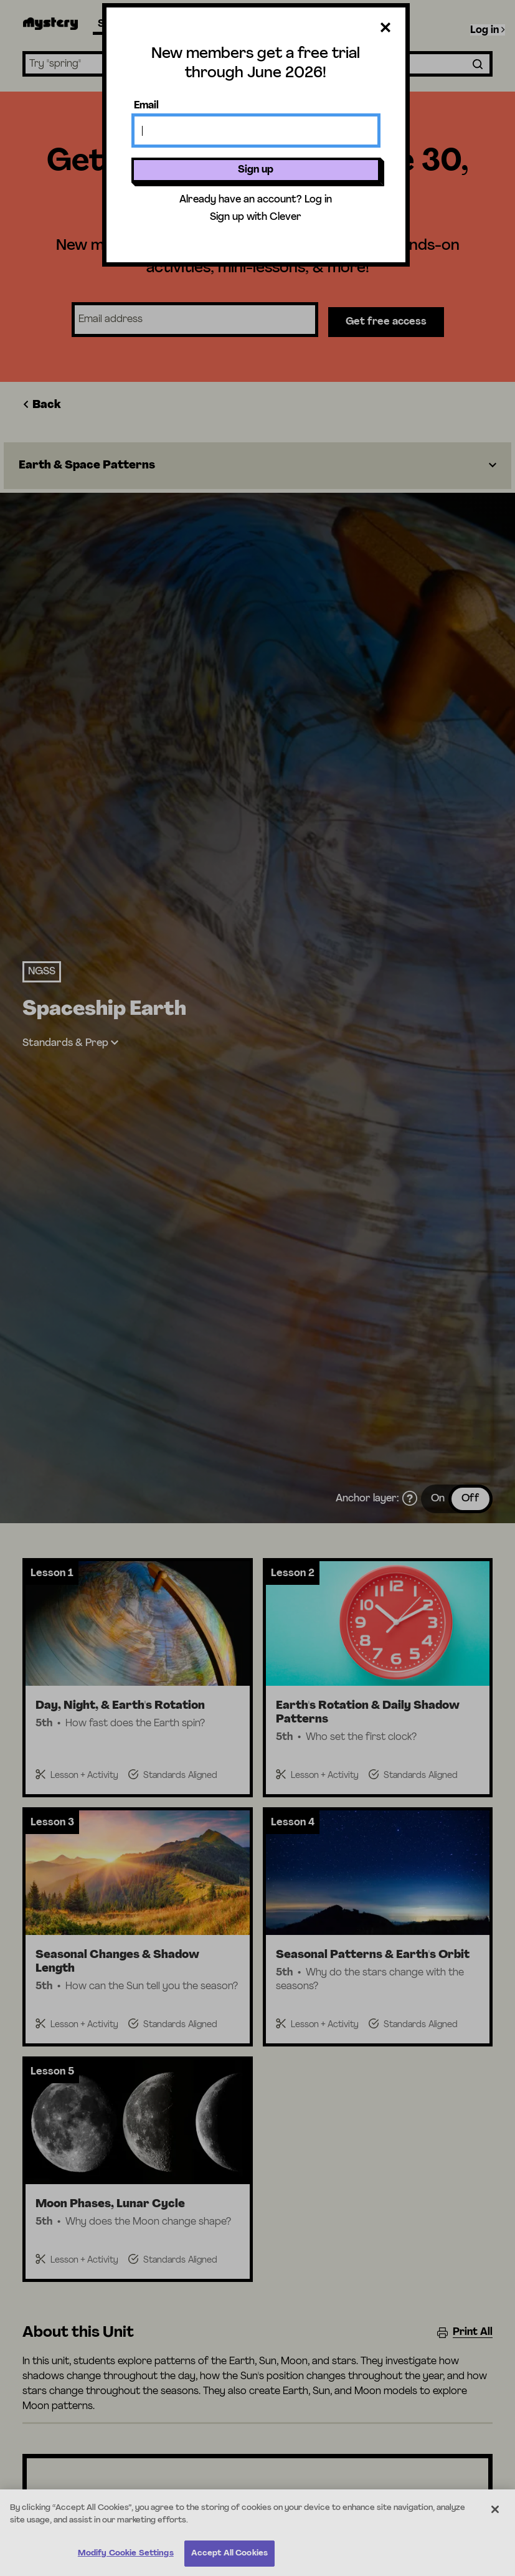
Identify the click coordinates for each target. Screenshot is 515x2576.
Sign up (255, 170)
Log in (318, 200)
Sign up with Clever (255, 217)
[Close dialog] (385, 29)
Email (146, 106)
